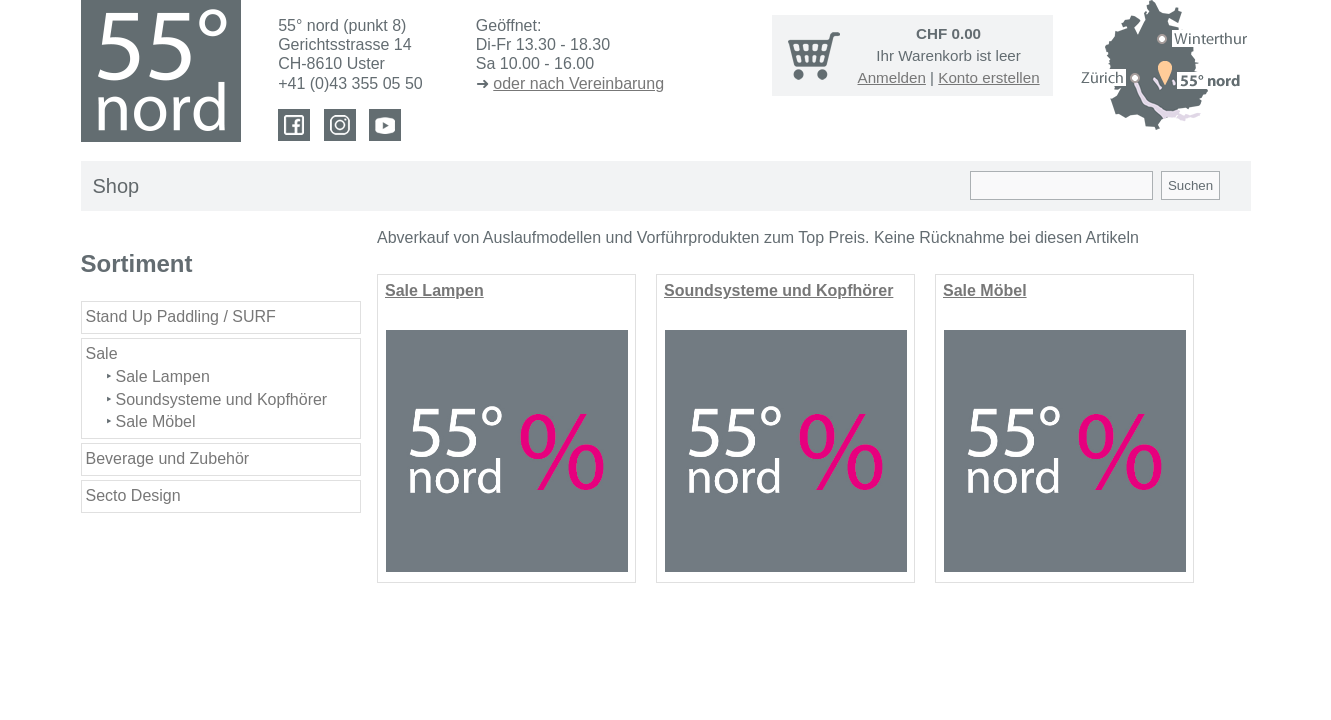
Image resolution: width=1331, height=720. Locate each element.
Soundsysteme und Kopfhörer (222, 399)
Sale (102, 353)
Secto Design (133, 495)
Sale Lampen (163, 376)
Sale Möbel (156, 421)
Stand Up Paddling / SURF (181, 316)
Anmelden (892, 77)
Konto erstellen (988, 77)
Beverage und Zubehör (168, 458)
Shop (116, 186)
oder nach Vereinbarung (578, 83)
